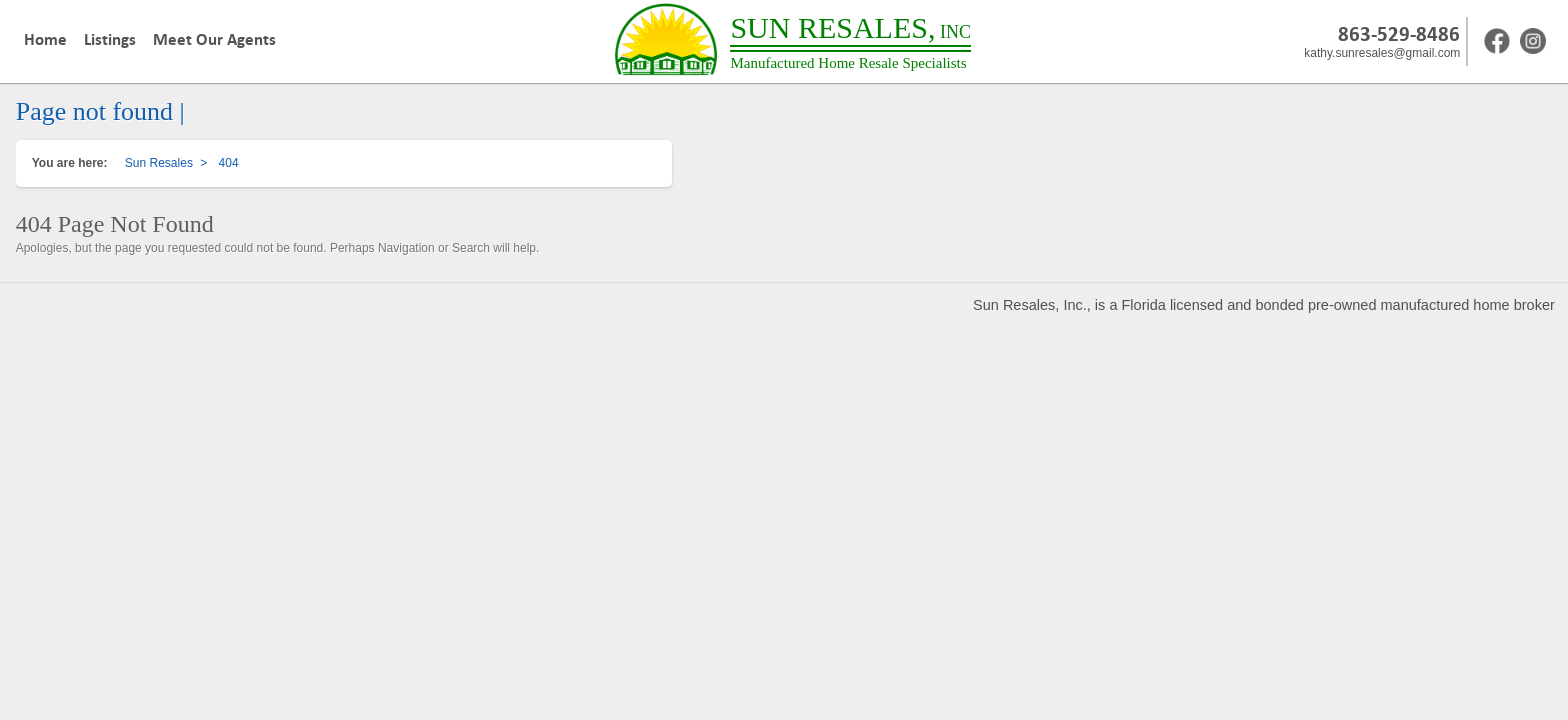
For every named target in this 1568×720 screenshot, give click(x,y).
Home (45, 40)
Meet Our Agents (214, 40)
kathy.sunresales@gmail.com (1382, 53)
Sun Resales (159, 163)
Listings (110, 40)
